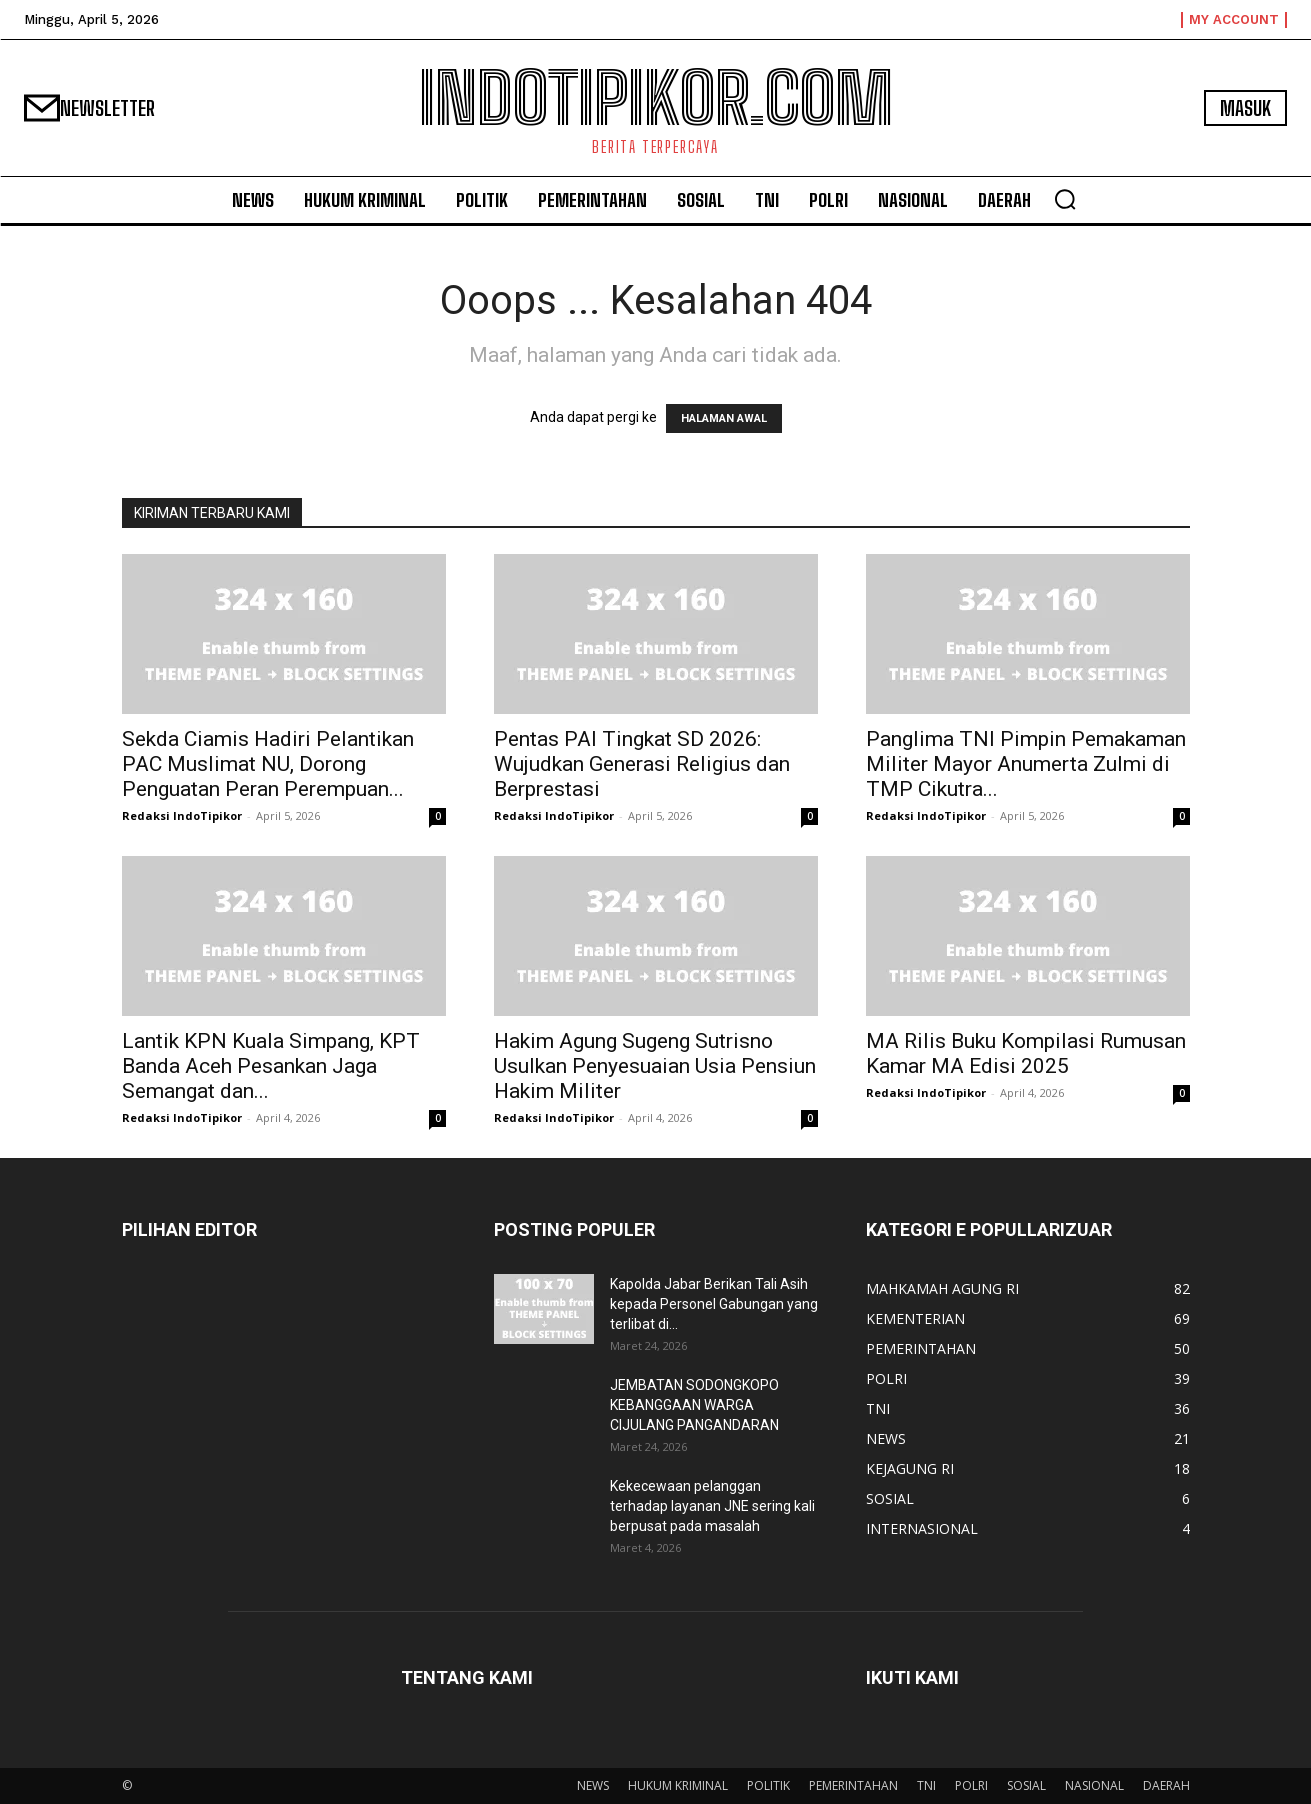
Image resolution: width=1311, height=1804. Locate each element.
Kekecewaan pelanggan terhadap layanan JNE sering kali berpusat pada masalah (712, 1506)
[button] (1065, 199)
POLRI (971, 1785)
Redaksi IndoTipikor (182, 815)
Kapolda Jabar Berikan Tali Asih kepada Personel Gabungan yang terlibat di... (714, 1304)
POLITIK (768, 1785)
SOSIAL (1026, 1785)
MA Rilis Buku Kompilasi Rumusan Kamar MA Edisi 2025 (1026, 1053)
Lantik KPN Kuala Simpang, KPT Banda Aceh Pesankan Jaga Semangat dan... (271, 1066)
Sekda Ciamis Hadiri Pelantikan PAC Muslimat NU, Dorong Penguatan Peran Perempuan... (268, 764)
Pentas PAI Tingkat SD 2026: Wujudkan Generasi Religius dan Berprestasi (642, 764)
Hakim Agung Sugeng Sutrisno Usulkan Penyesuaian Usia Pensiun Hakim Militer (655, 1066)
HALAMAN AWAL (724, 418)
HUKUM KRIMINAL (678, 1785)
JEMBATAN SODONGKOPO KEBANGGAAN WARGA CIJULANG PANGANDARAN (694, 1405)
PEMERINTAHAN (853, 1785)
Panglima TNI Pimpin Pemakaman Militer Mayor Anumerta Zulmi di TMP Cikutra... (1026, 764)
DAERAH (1166, 1785)
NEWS (593, 1785)
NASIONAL (1094, 1785)
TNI (926, 1785)
